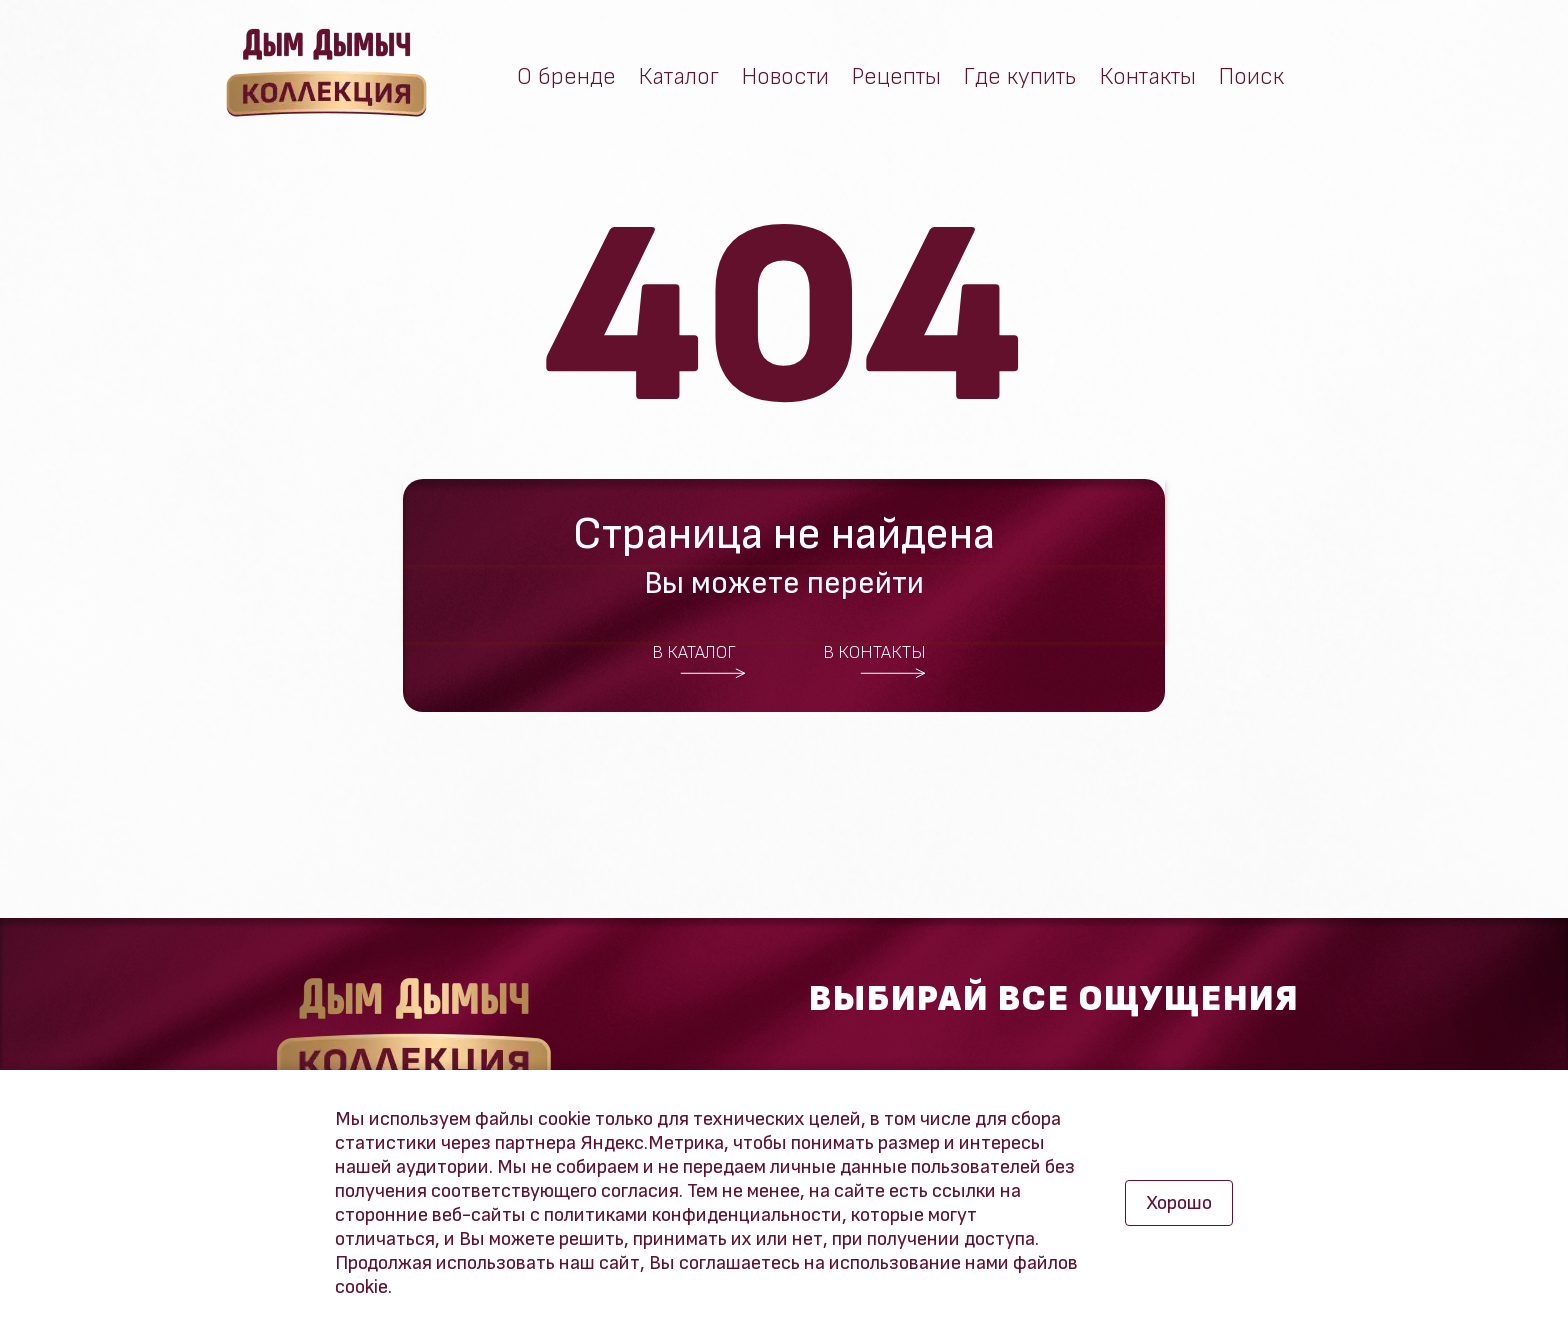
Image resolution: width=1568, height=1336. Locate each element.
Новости (785, 77)
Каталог (679, 77)
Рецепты (896, 77)
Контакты (1148, 77)
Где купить (1020, 77)
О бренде (566, 77)
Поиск (1251, 77)
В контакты (875, 661)
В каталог (699, 661)
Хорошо (1179, 1203)
